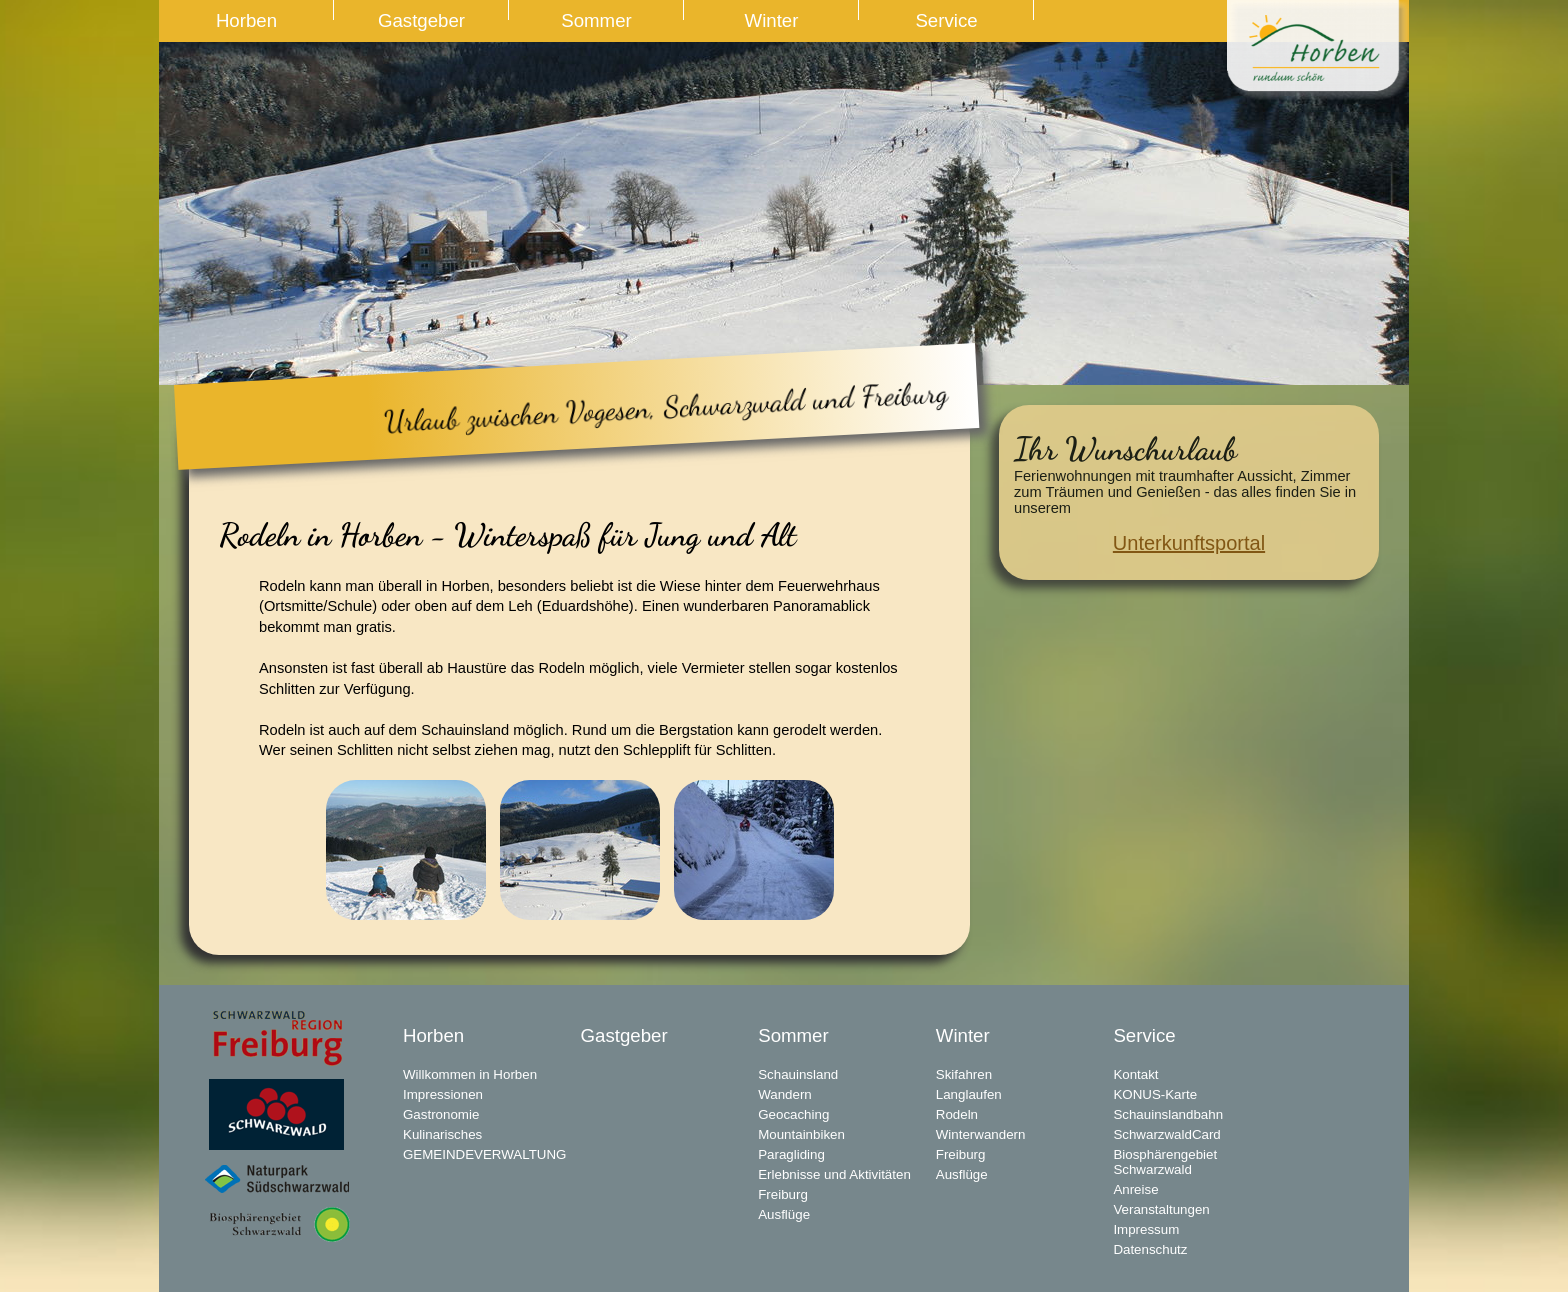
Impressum (1146, 1229)
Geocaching (793, 1114)
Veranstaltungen (1161, 1209)
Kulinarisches (442, 1134)
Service (946, 20)
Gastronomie (441, 1114)
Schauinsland (798, 1074)
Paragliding (791, 1154)
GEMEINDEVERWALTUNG (484, 1154)
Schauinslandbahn (1168, 1114)
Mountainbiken (801, 1134)
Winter (772, 20)
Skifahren (964, 1074)
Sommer (596, 20)
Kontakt (1135, 1074)
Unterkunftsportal (1189, 543)
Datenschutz (1150, 1249)
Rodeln (957, 1114)
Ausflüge (784, 1214)
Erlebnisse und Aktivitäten (834, 1174)
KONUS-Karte (1155, 1094)
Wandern (785, 1094)
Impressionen (443, 1094)
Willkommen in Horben (470, 1074)
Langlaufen (969, 1094)
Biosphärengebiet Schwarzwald (1165, 1162)
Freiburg (783, 1194)
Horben (246, 20)
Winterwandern (981, 1134)
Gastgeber (421, 20)
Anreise (1135, 1189)
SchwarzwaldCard (1166, 1134)
